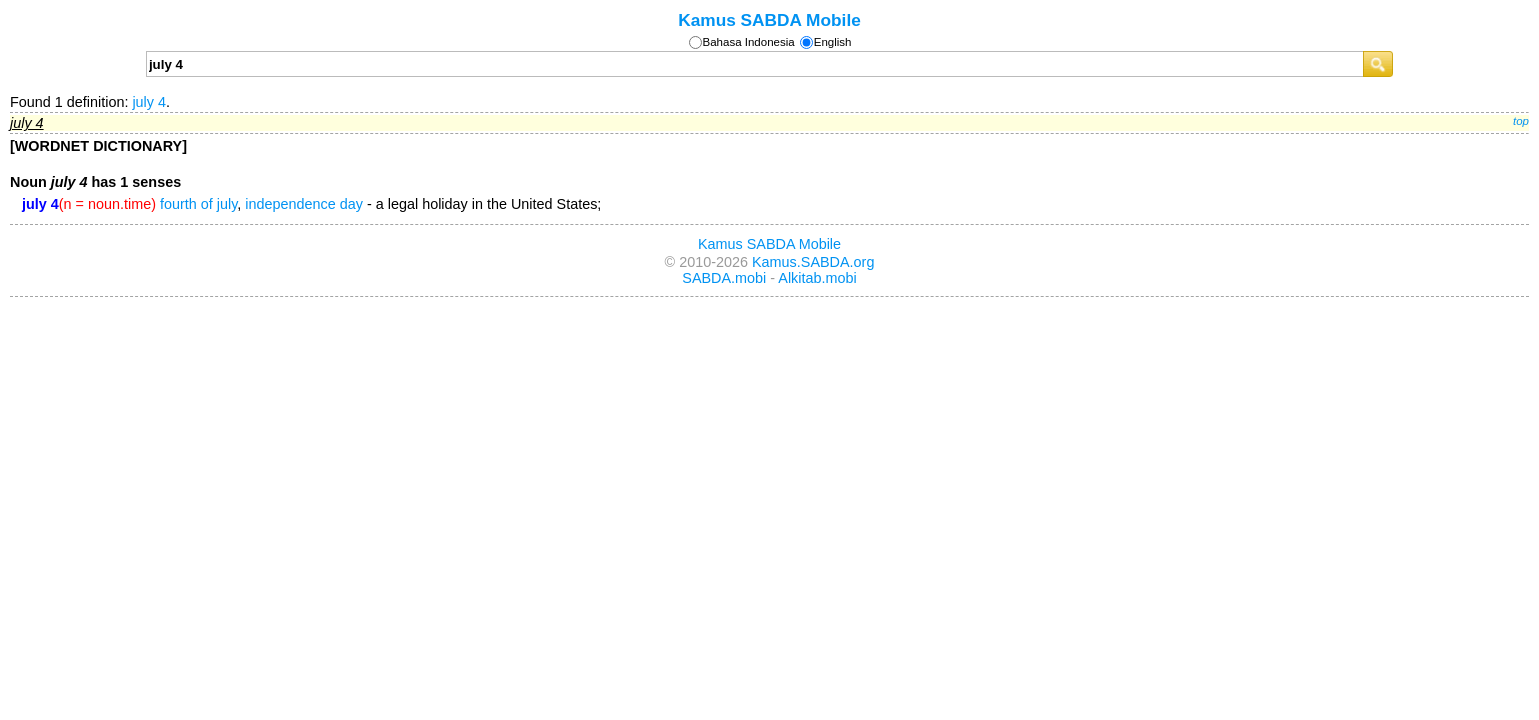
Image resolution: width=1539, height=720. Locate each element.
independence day (304, 204)
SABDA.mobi (724, 278)
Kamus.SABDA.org (813, 262)
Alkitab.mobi (817, 278)
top (1521, 121)
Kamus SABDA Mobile (769, 20)
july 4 (149, 102)
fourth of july (198, 204)
